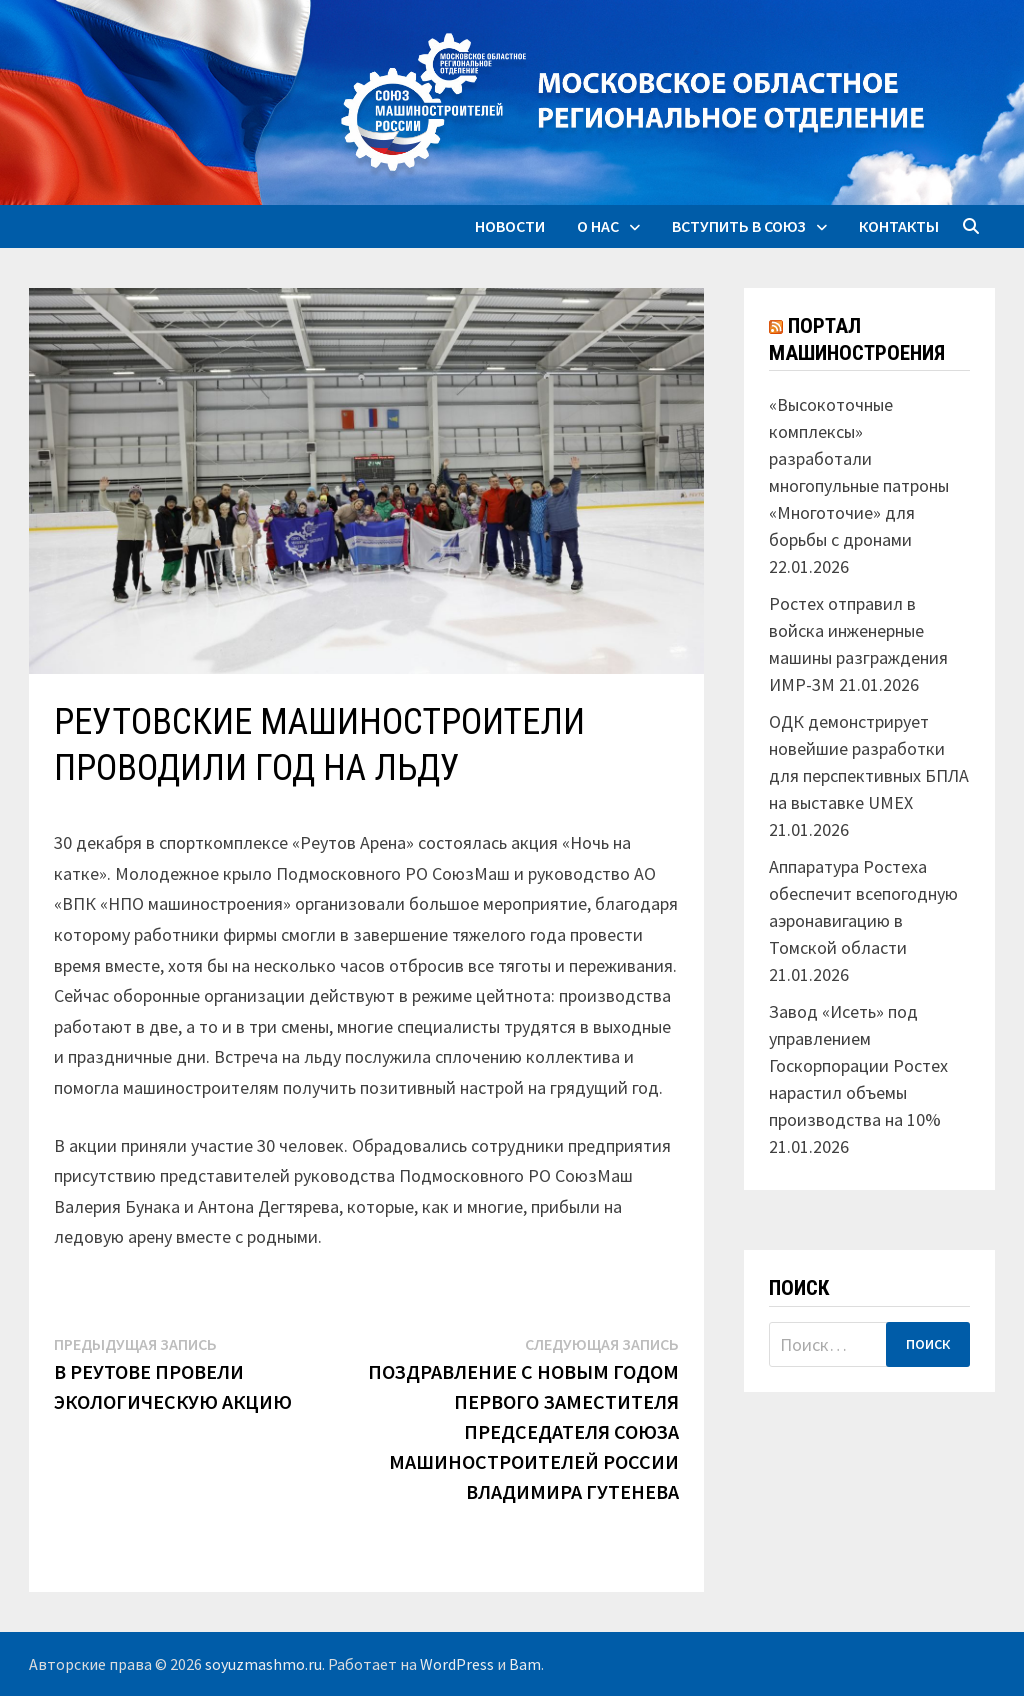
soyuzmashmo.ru (263, 1664)
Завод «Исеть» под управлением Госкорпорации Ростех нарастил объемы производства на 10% (858, 1065)
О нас (598, 226)
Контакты (899, 226)
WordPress (457, 1664)
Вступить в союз (739, 226)
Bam (525, 1664)
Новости (510, 226)
